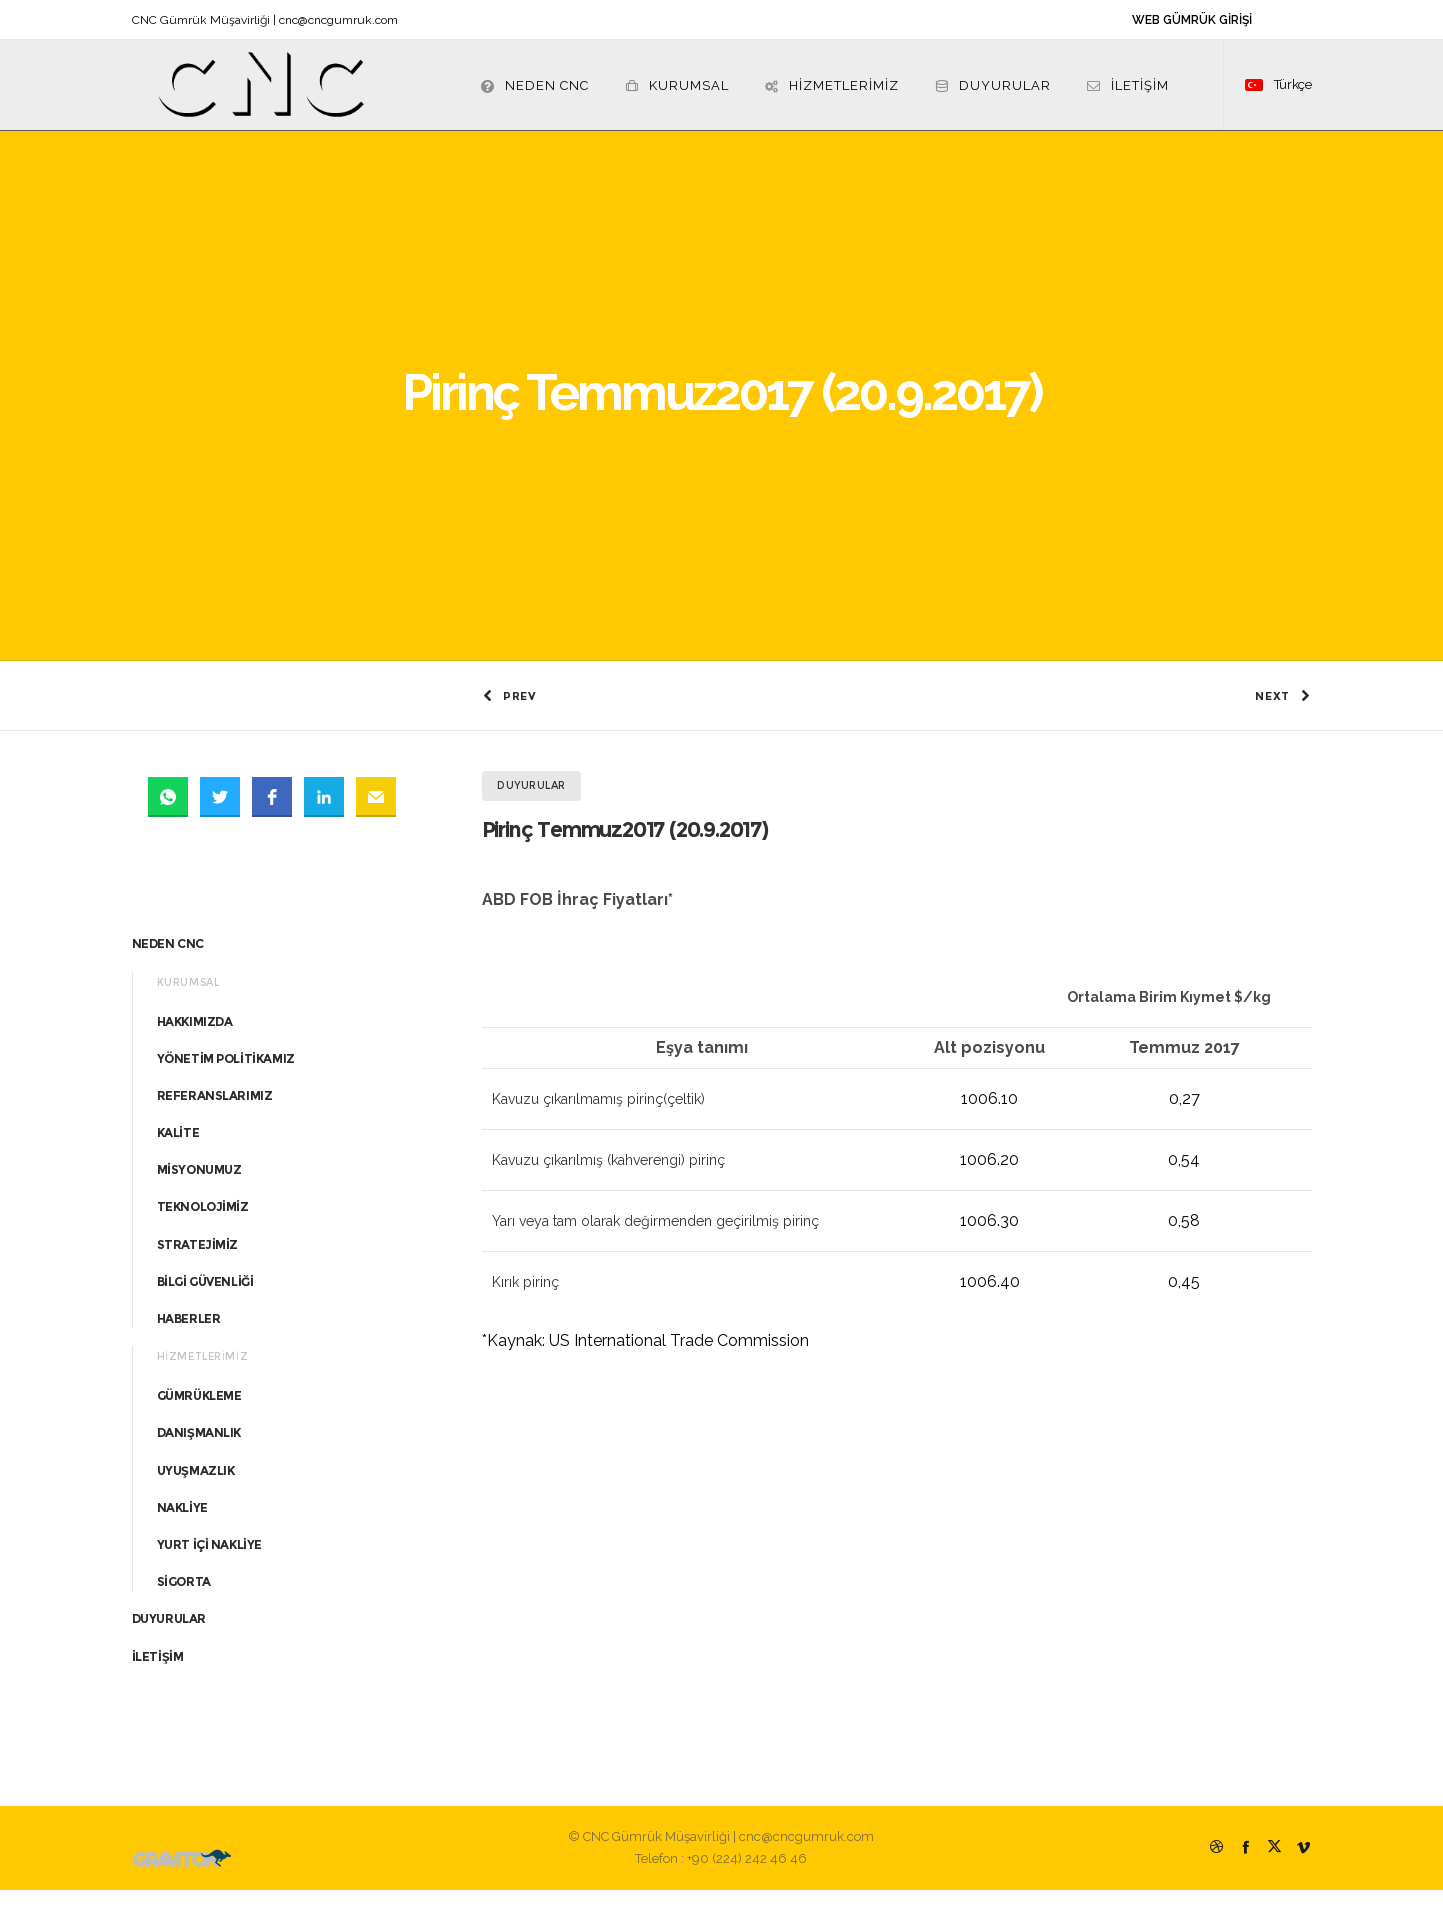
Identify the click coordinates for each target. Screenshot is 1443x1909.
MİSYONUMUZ (199, 1189)
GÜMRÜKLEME (199, 1415)
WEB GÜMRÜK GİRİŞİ (1192, 20)
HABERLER (189, 1338)
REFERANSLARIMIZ (215, 1115)
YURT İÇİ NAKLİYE (210, 1564)
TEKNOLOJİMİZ (203, 1226)
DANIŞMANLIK (199, 1452)
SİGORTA (184, 1601)
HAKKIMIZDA (195, 1040)
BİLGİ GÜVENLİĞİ (205, 1301)
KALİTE (178, 1152)
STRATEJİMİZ (198, 1263)
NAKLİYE (182, 1527)
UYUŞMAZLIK (196, 1489)
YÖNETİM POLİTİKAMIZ (226, 1077)
